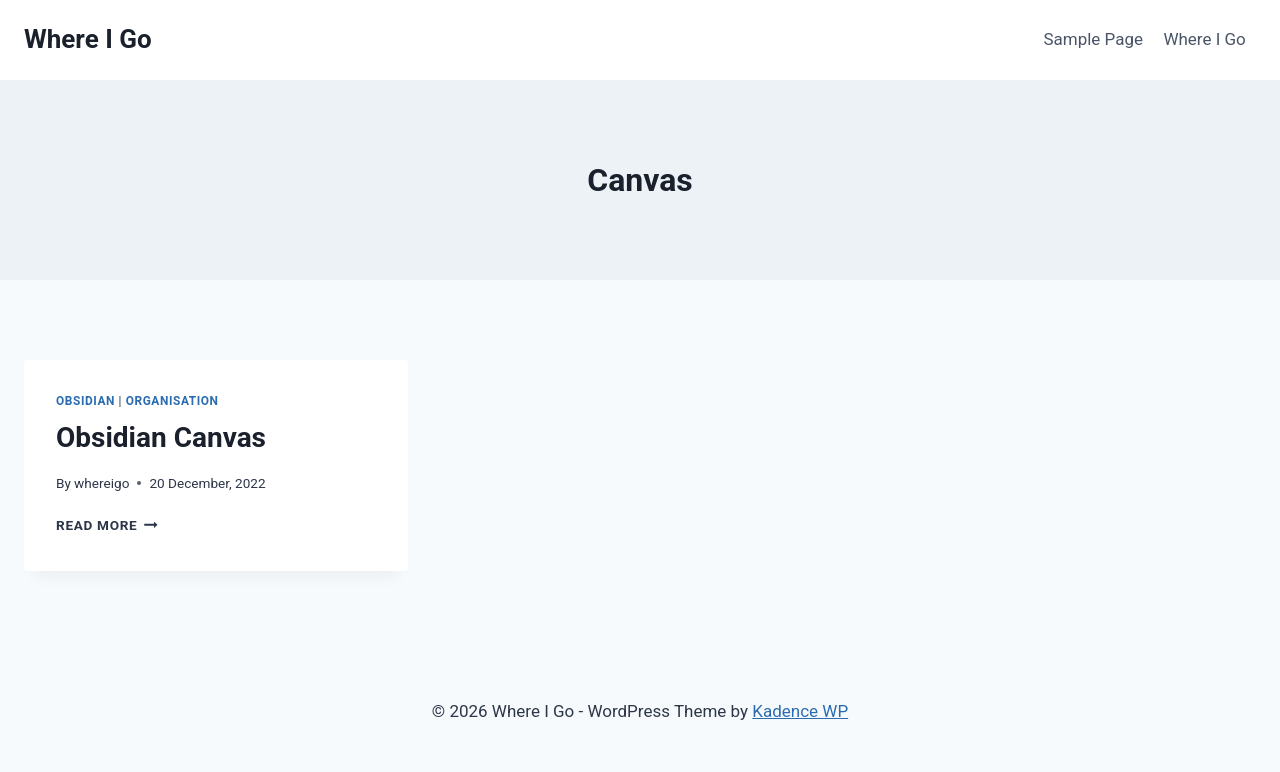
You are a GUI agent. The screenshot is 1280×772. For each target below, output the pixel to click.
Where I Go (1204, 39)
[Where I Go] (88, 39)
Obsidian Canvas (161, 437)
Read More (107, 525)
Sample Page (1093, 39)
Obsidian (85, 401)
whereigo (101, 483)
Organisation (172, 401)
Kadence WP (800, 711)
